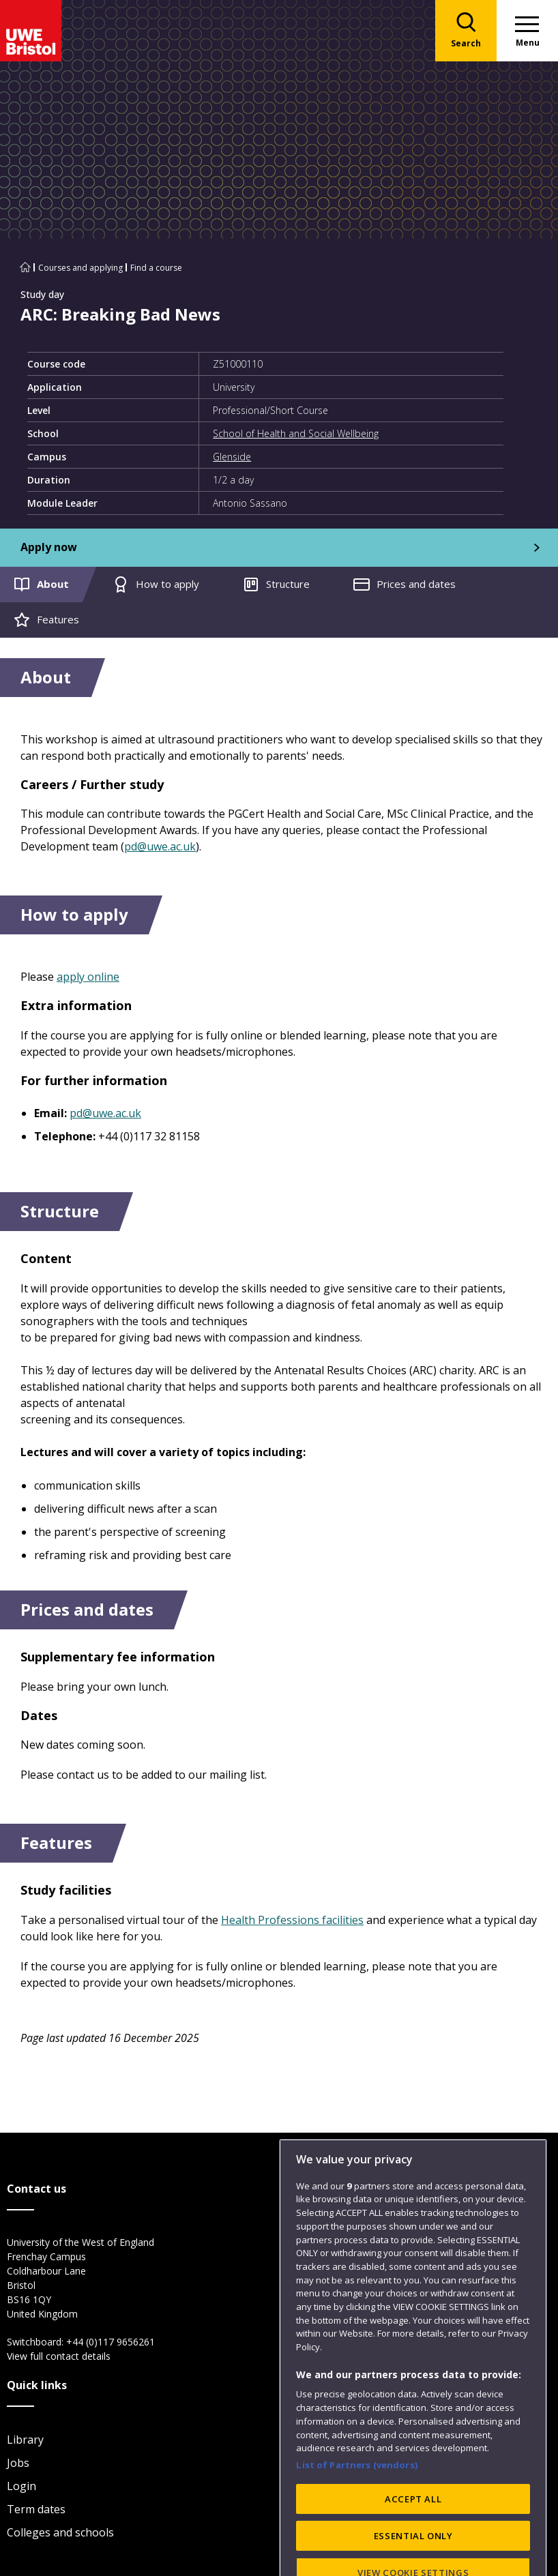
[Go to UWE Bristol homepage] (25, 267)
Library (25, 2439)
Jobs (18, 2462)
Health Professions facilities (292, 1919)
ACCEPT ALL (413, 2533)
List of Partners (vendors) (356, 2499)
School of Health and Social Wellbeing (296, 433)
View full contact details (59, 2356)
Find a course (156, 267)
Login (21, 2485)
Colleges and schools (60, 2532)
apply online (88, 976)
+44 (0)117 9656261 (110, 2341)
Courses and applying (80, 267)
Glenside (232, 456)
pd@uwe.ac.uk (160, 846)
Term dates (36, 2509)
